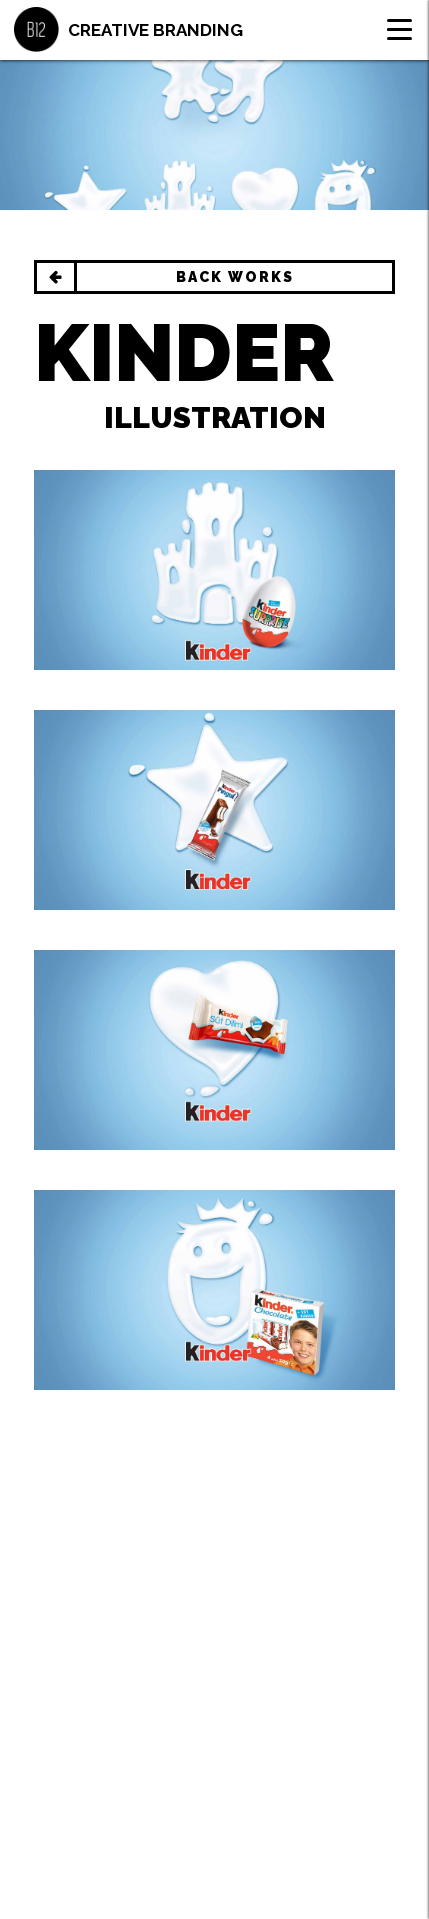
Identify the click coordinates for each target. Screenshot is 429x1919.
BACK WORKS (235, 277)
